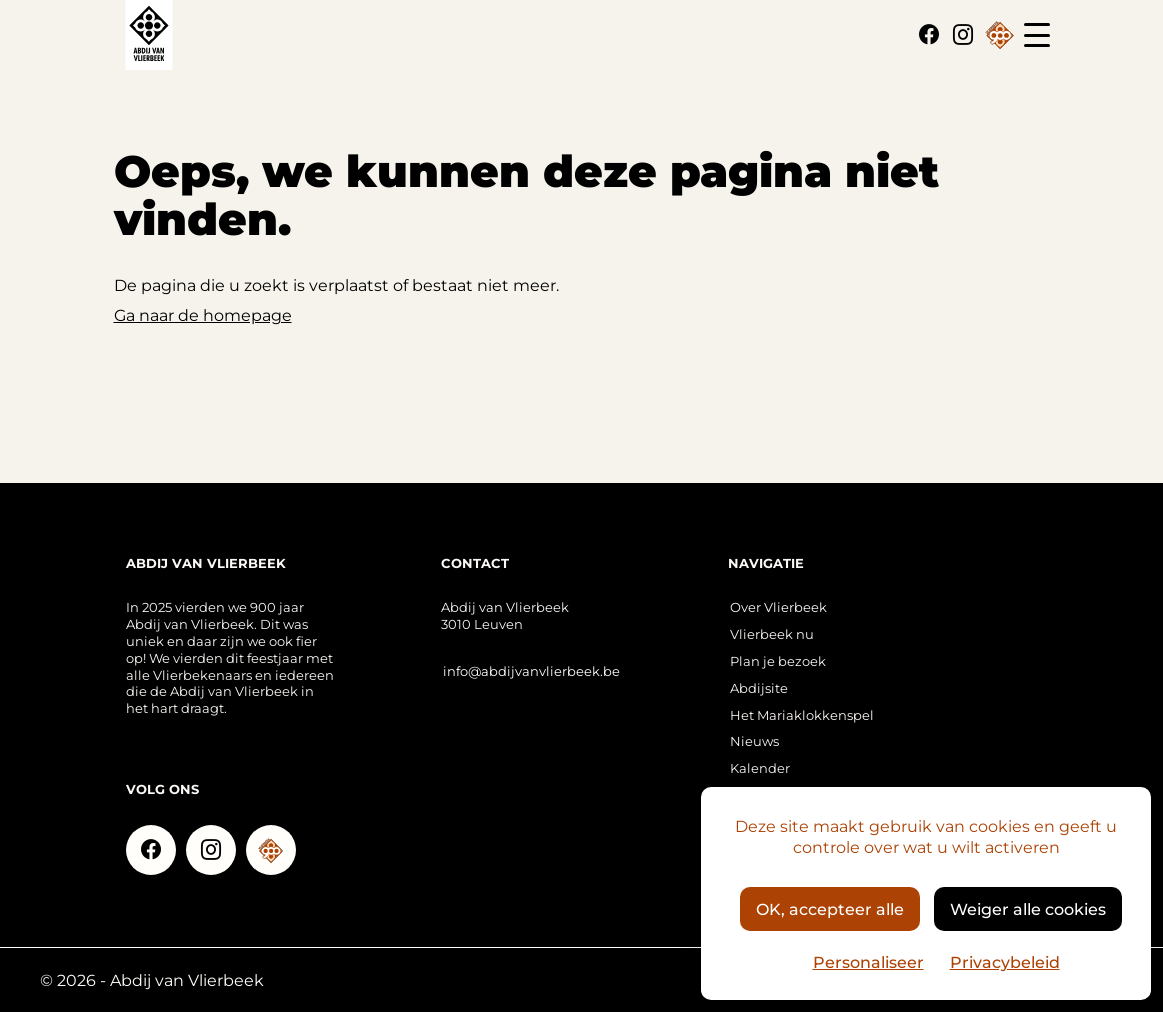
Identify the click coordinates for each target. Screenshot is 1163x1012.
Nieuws (754, 740)
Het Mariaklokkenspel (802, 714)
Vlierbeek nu (772, 633)
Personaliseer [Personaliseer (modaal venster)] (868, 961)
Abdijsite (759, 687)
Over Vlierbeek (778, 606)
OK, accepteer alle (830, 908)
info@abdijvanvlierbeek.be (531, 670)
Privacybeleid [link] (1005, 961)
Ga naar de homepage (203, 314)
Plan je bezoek (778, 660)
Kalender (760, 767)
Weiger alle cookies (1028, 908)
